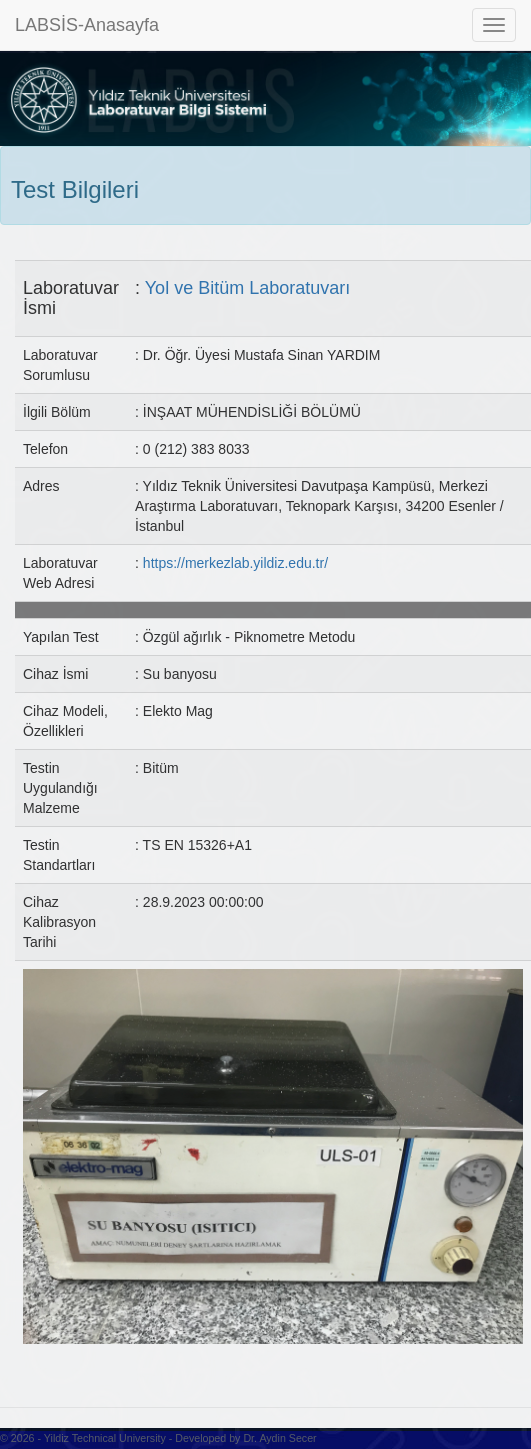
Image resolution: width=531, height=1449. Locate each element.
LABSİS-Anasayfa (87, 25)
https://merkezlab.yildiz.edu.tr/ (235, 563)
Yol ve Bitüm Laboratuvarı (247, 288)
